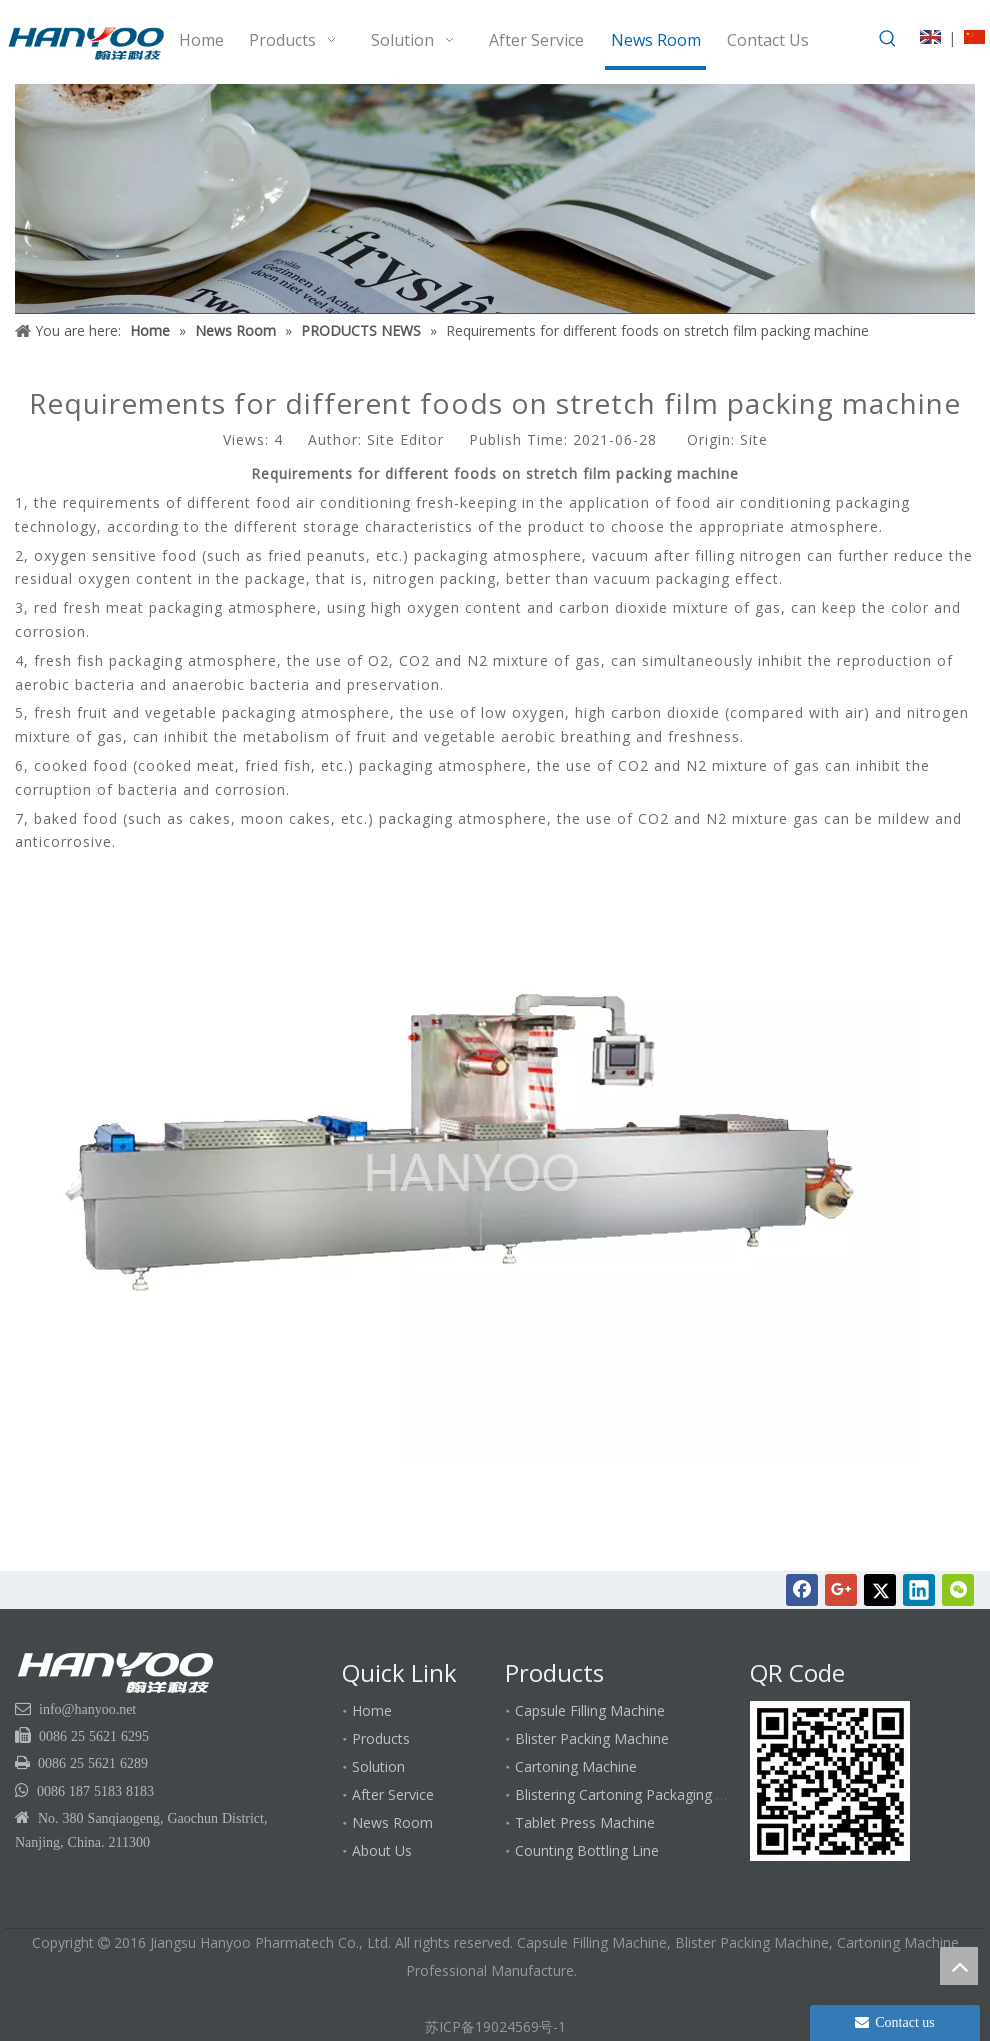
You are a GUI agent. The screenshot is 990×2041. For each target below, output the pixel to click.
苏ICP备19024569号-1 (495, 2026)
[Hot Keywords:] (888, 39)
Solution (378, 1766)
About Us (382, 1850)
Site (754, 439)
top (959, 1966)
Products (381, 1738)
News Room (392, 1822)
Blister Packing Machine (592, 1738)
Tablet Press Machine (585, 1822)
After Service (393, 1794)
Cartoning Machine (576, 1766)
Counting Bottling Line (587, 1850)
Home (372, 1710)
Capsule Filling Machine (590, 1710)
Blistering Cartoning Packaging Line (629, 1794)
